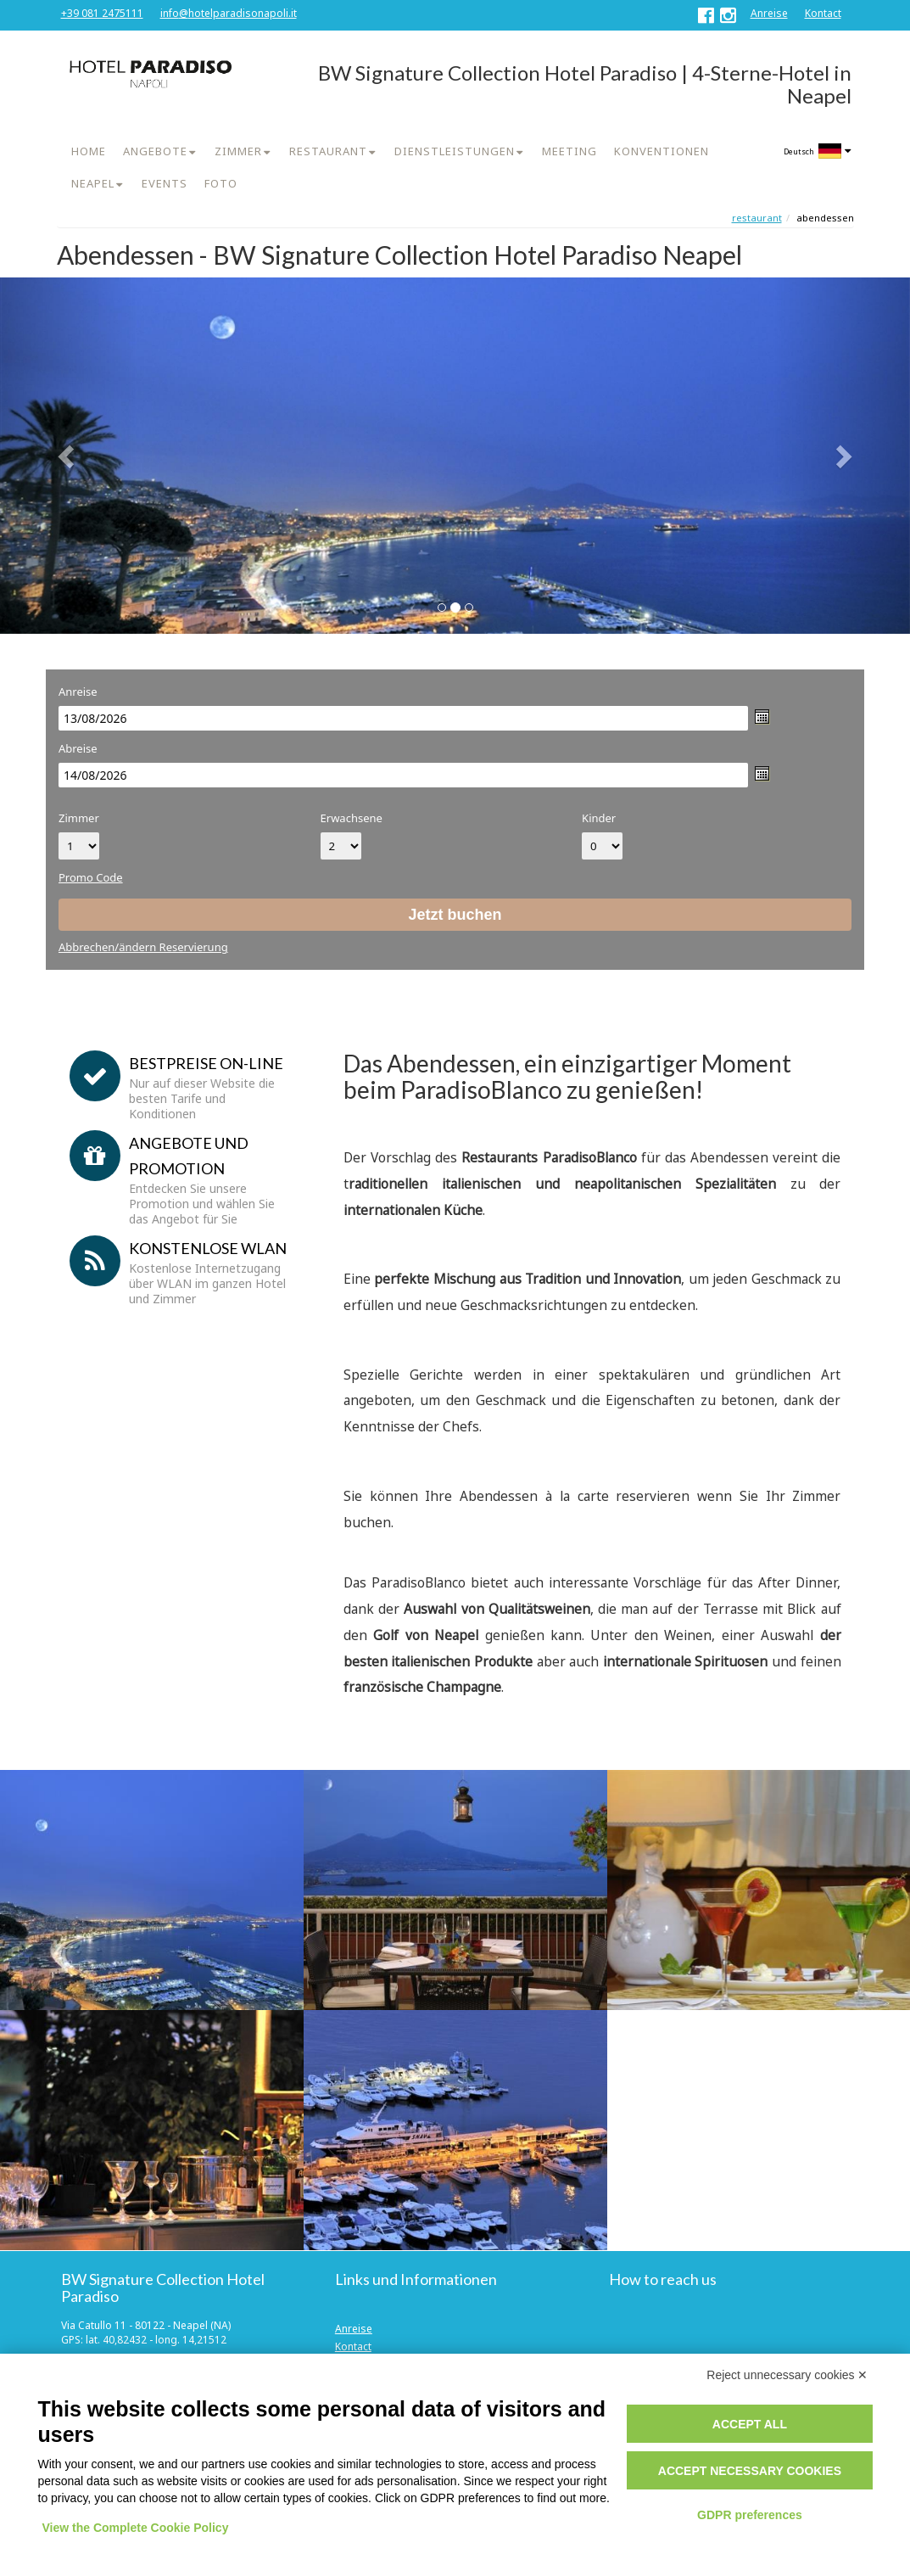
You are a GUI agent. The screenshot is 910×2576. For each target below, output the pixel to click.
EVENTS (164, 183)
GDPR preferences (749, 2515)
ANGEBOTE (155, 151)
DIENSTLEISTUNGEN (454, 151)
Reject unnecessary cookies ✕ (787, 2375)
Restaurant (757, 217)
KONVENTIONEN (661, 151)
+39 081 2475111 (102, 13)
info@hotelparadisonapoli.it (228, 13)
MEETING (569, 151)
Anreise (769, 13)
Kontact (823, 13)
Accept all (749, 2424)
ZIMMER (238, 151)
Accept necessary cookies (749, 2471)
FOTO (220, 183)
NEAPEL (92, 183)
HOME (88, 151)
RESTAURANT (328, 151)
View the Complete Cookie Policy (135, 2527)
